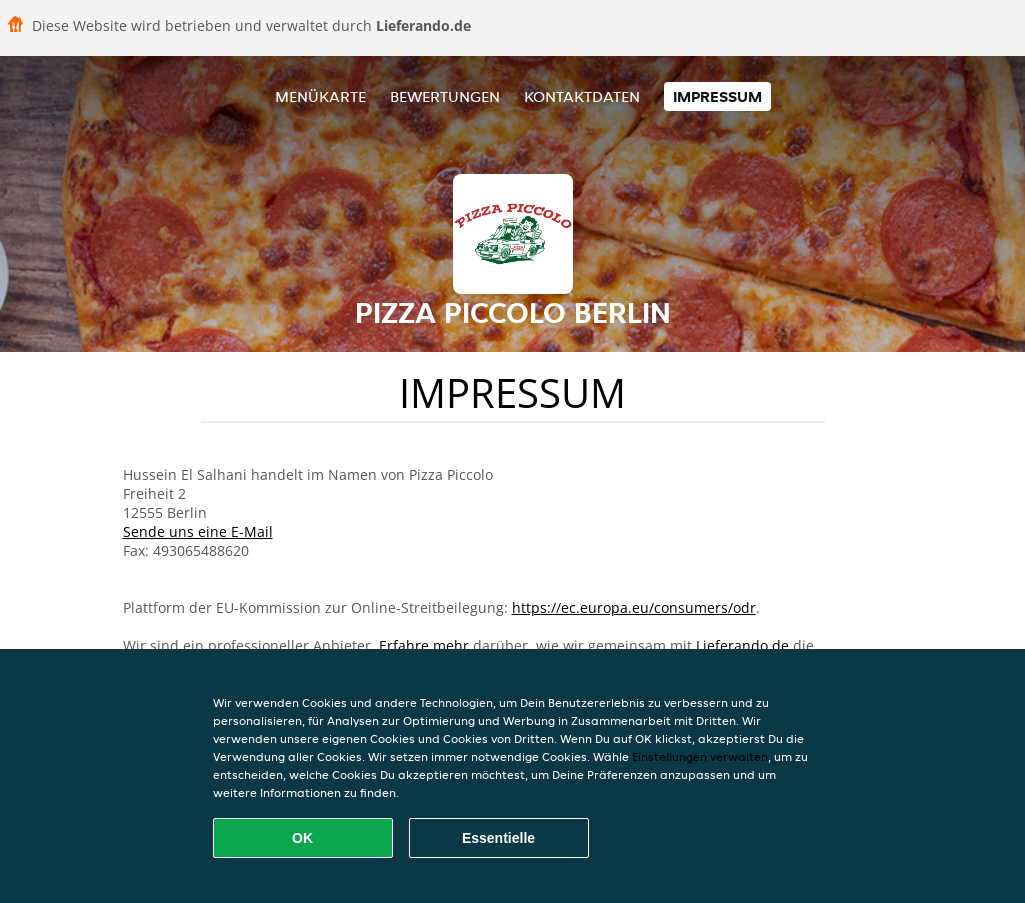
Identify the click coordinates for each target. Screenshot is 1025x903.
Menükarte (320, 96)
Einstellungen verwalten (700, 756)
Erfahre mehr (424, 645)
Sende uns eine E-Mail (198, 531)
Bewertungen (445, 96)
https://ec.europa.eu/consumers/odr (634, 607)
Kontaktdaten (582, 96)
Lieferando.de (742, 645)
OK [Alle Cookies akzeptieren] (302, 838)
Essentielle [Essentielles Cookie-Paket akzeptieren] (498, 838)
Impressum (717, 96)
